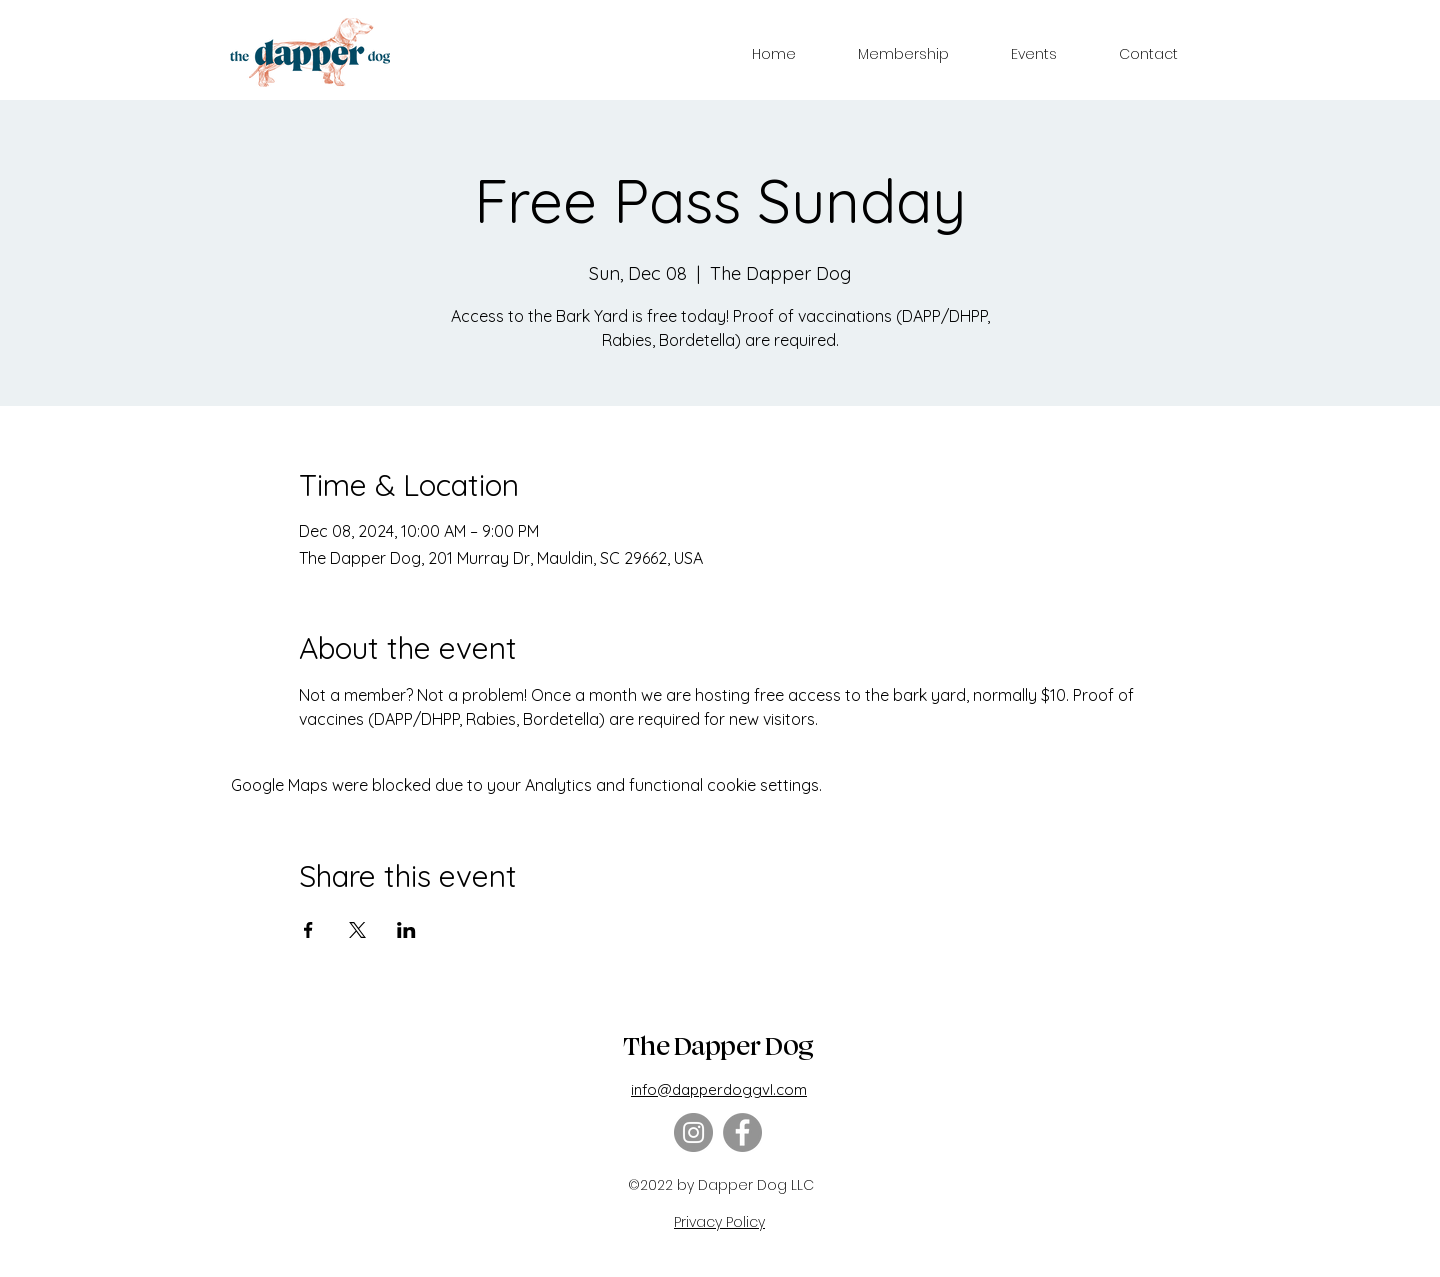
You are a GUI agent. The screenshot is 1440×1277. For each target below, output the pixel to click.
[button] (903, 54)
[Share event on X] (357, 930)
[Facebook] (742, 1132)
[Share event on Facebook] (308, 930)
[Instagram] (693, 1132)
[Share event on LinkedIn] (406, 930)
